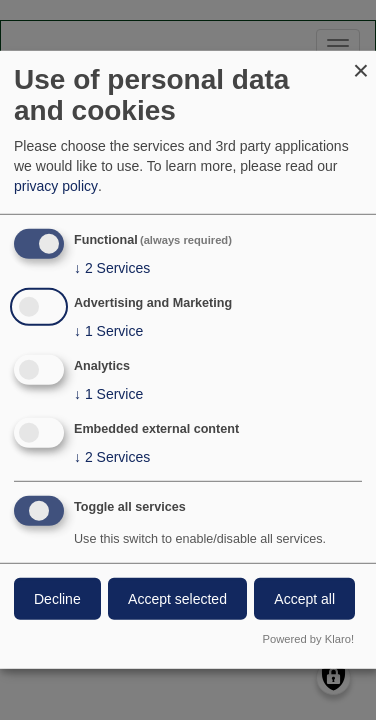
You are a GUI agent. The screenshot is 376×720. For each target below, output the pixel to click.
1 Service (108, 331)
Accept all (304, 598)
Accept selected (177, 598)
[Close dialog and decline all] (361, 63)
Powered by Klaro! (308, 639)
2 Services (112, 268)
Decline (57, 598)
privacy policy (56, 186)
